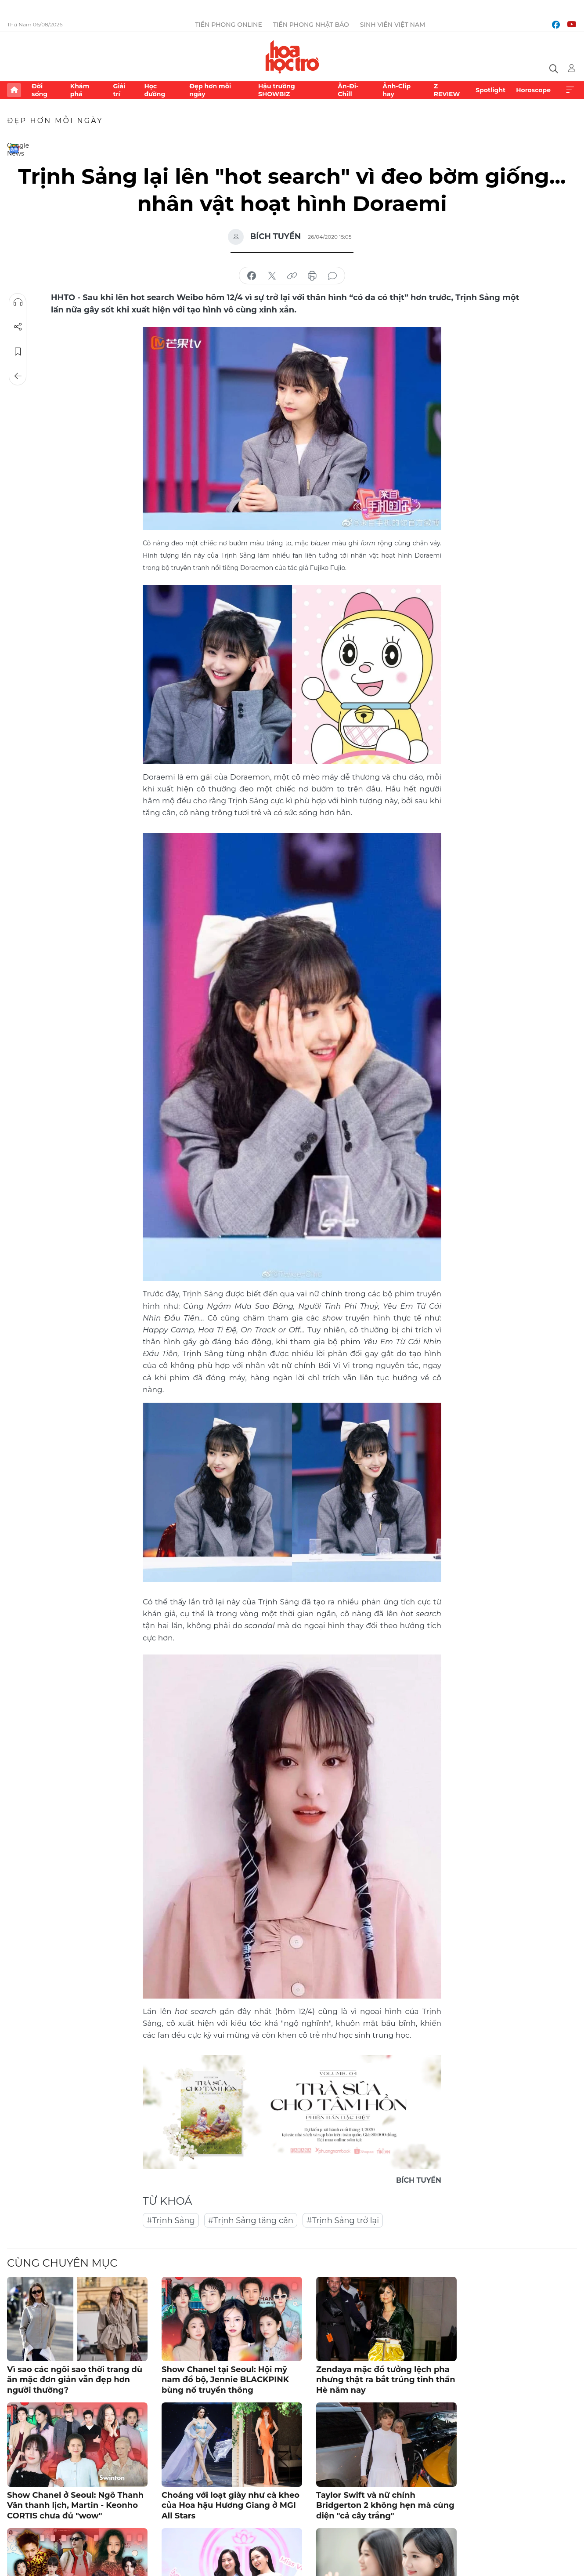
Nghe (18, 302)
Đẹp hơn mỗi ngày (210, 90)
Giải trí (119, 90)
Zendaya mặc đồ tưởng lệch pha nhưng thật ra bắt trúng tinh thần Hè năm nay (385, 2380)
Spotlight (490, 90)
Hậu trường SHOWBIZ (276, 90)
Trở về (18, 376)
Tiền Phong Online (228, 25)
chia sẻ (251, 276)
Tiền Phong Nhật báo (311, 25)
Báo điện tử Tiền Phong (292, 56)
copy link (292, 276)
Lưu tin (18, 351)
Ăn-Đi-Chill (348, 90)
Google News (14, 148)
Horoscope (533, 90)
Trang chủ (14, 90)
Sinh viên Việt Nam (392, 25)
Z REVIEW (447, 90)
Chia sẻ (18, 327)
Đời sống (39, 90)
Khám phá (79, 90)
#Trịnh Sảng (171, 2220)
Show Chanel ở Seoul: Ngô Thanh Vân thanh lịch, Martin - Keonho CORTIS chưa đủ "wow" (75, 2505)
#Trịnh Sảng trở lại (342, 2220)
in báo (312, 276)
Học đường (154, 90)
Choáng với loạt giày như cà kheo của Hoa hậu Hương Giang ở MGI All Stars (230, 2505)
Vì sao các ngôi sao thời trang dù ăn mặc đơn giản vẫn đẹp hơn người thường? (74, 2380)
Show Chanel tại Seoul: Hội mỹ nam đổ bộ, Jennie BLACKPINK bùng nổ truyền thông (225, 2380)
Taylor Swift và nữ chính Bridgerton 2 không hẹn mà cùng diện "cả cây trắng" (385, 2505)
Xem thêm (570, 90)
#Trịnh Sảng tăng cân (250, 2220)
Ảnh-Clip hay (396, 90)
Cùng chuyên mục (62, 2263)
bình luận (332, 276)
